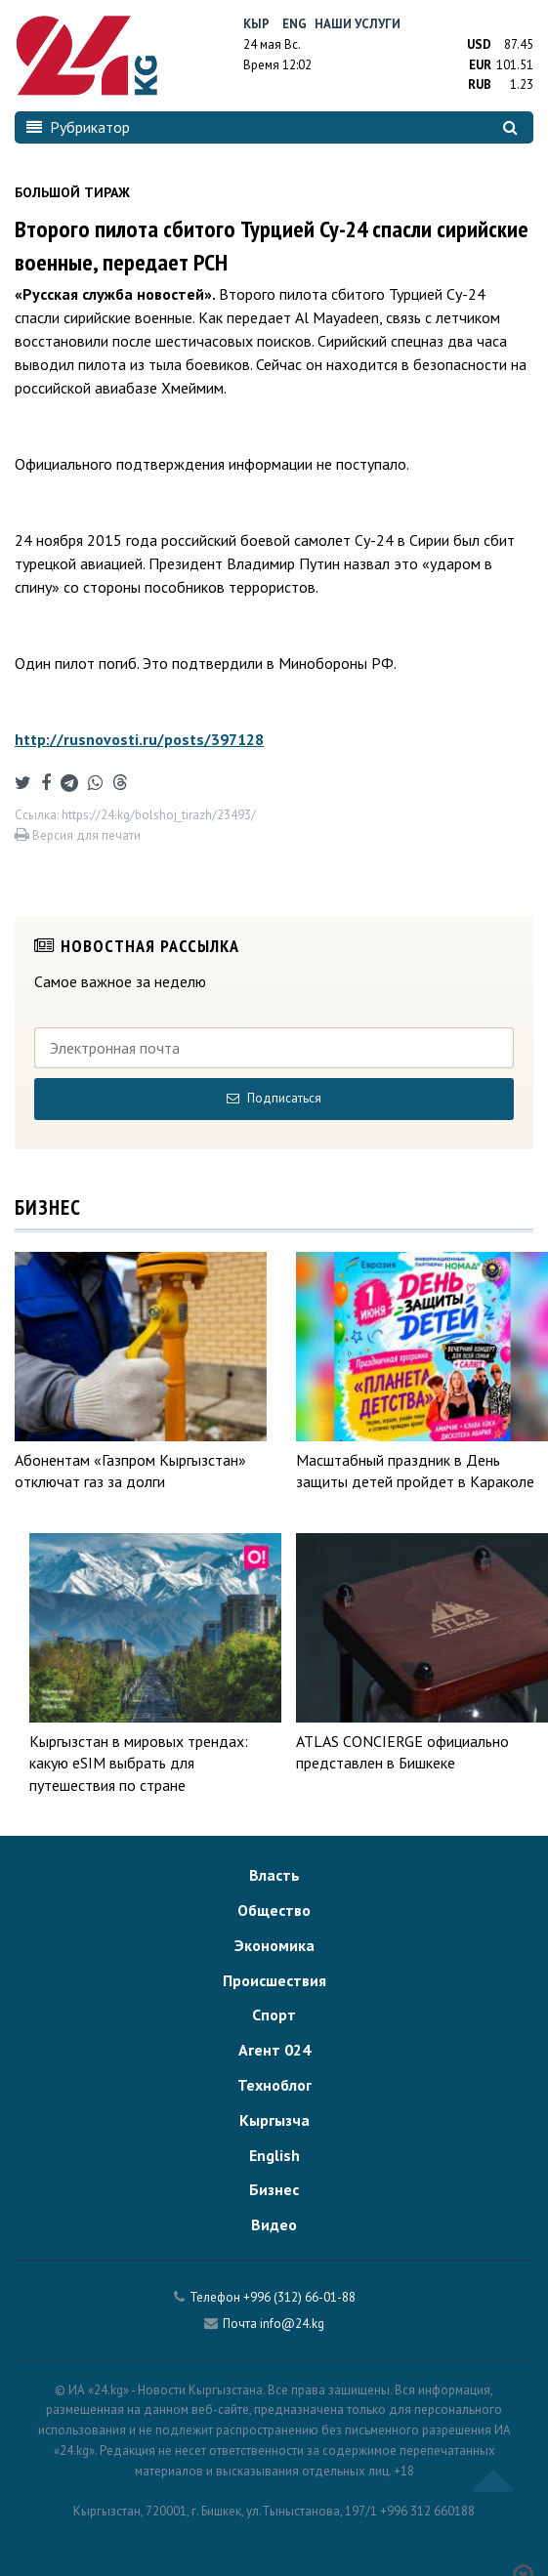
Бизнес (274, 2189)
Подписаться (274, 1098)
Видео (274, 2224)
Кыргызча (274, 2120)
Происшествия (274, 1980)
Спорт (274, 2014)
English (274, 2155)
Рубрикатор (78, 127)
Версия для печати (78, 835)
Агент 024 (274, 2049)
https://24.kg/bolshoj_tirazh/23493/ (159, 815)
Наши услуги (357, 24)
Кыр (256, 24)
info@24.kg (292, 2323)
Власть (274, 1875)
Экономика (274, 1945)
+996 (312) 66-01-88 (299, 2297)
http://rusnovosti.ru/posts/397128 (139, 739)
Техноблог (274, 2085)
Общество (274, 1910)
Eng (294, 24)
